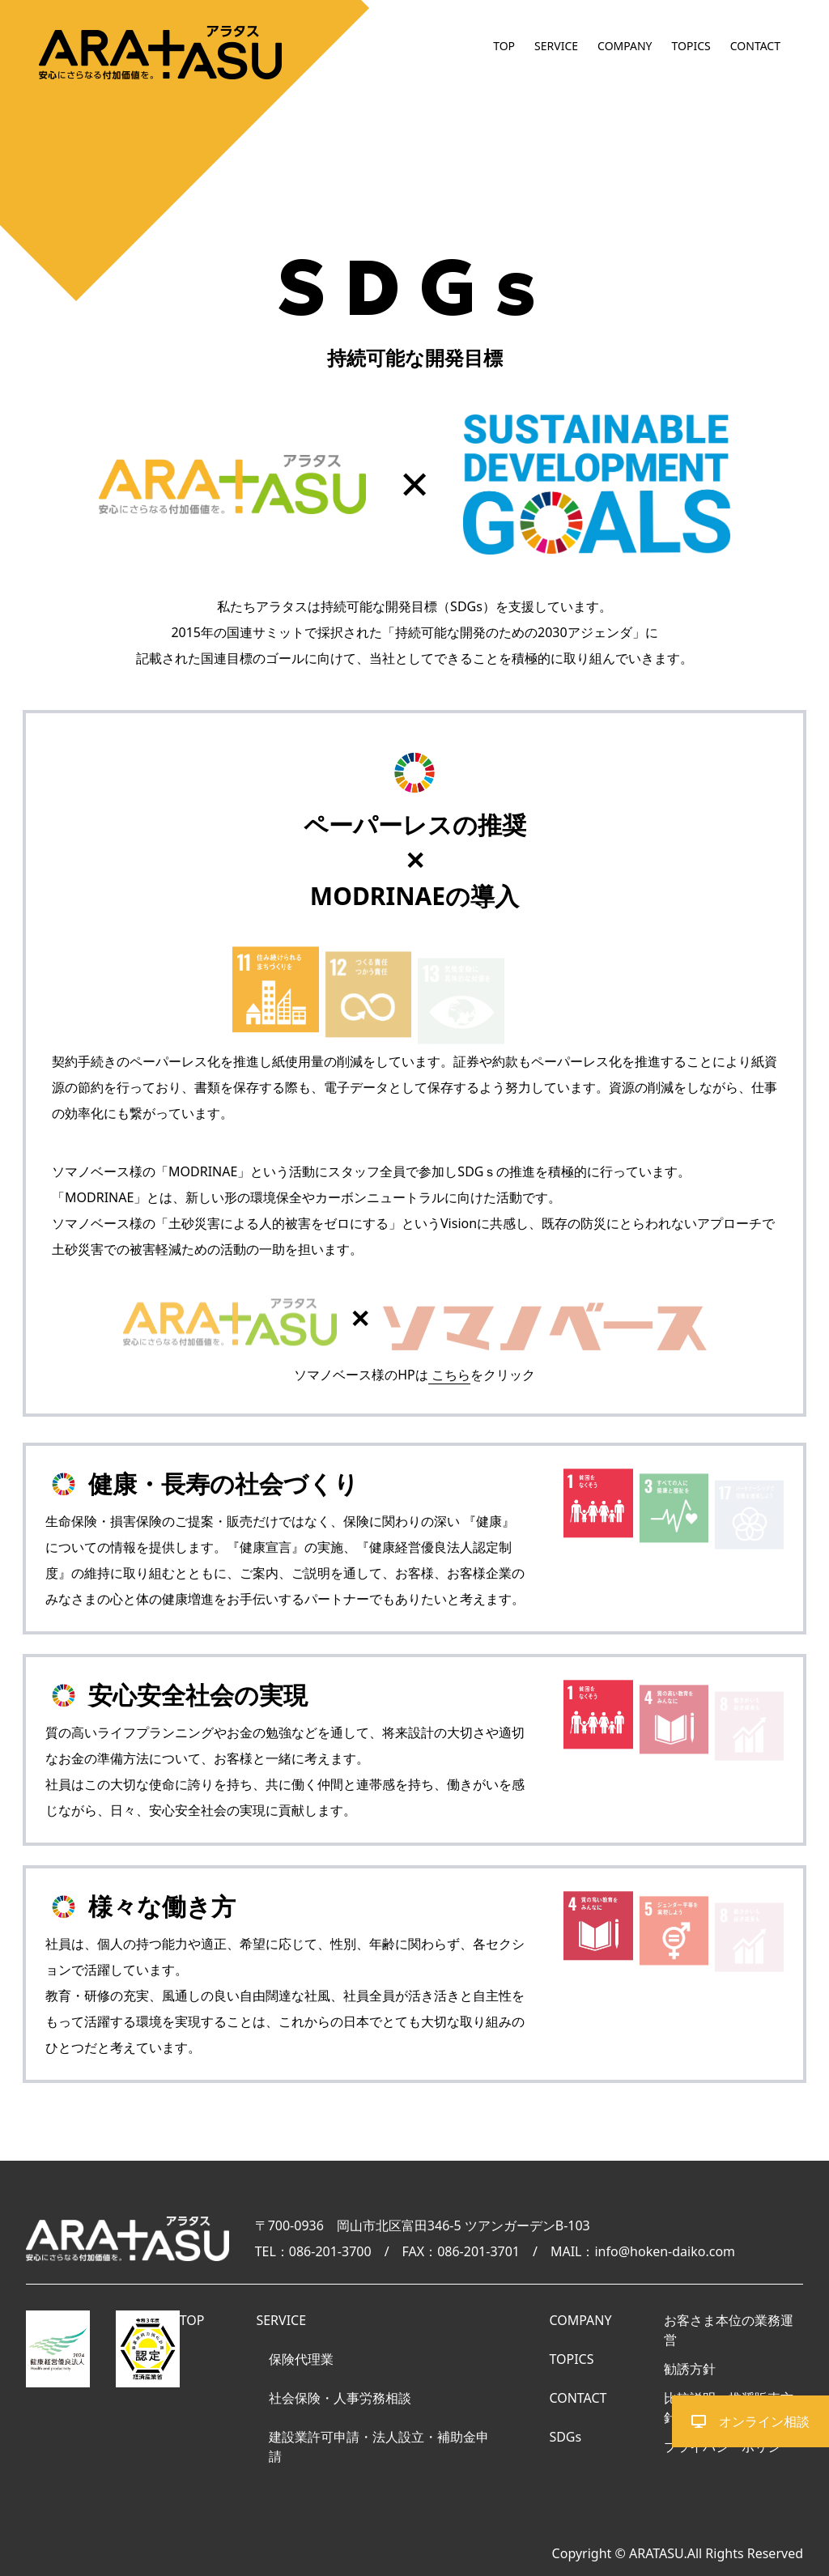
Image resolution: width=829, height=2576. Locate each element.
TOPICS (691, 45)
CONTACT (755, 45)
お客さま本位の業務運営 (728, 2330)
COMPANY (624, 45)
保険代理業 (301, 2359)
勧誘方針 (690, 2369)
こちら (451, 1375)
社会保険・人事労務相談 (340, 2398)
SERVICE (556, 45)
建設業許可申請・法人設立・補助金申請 (379, 2446)
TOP (504, 45)
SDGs (565, 2437)
